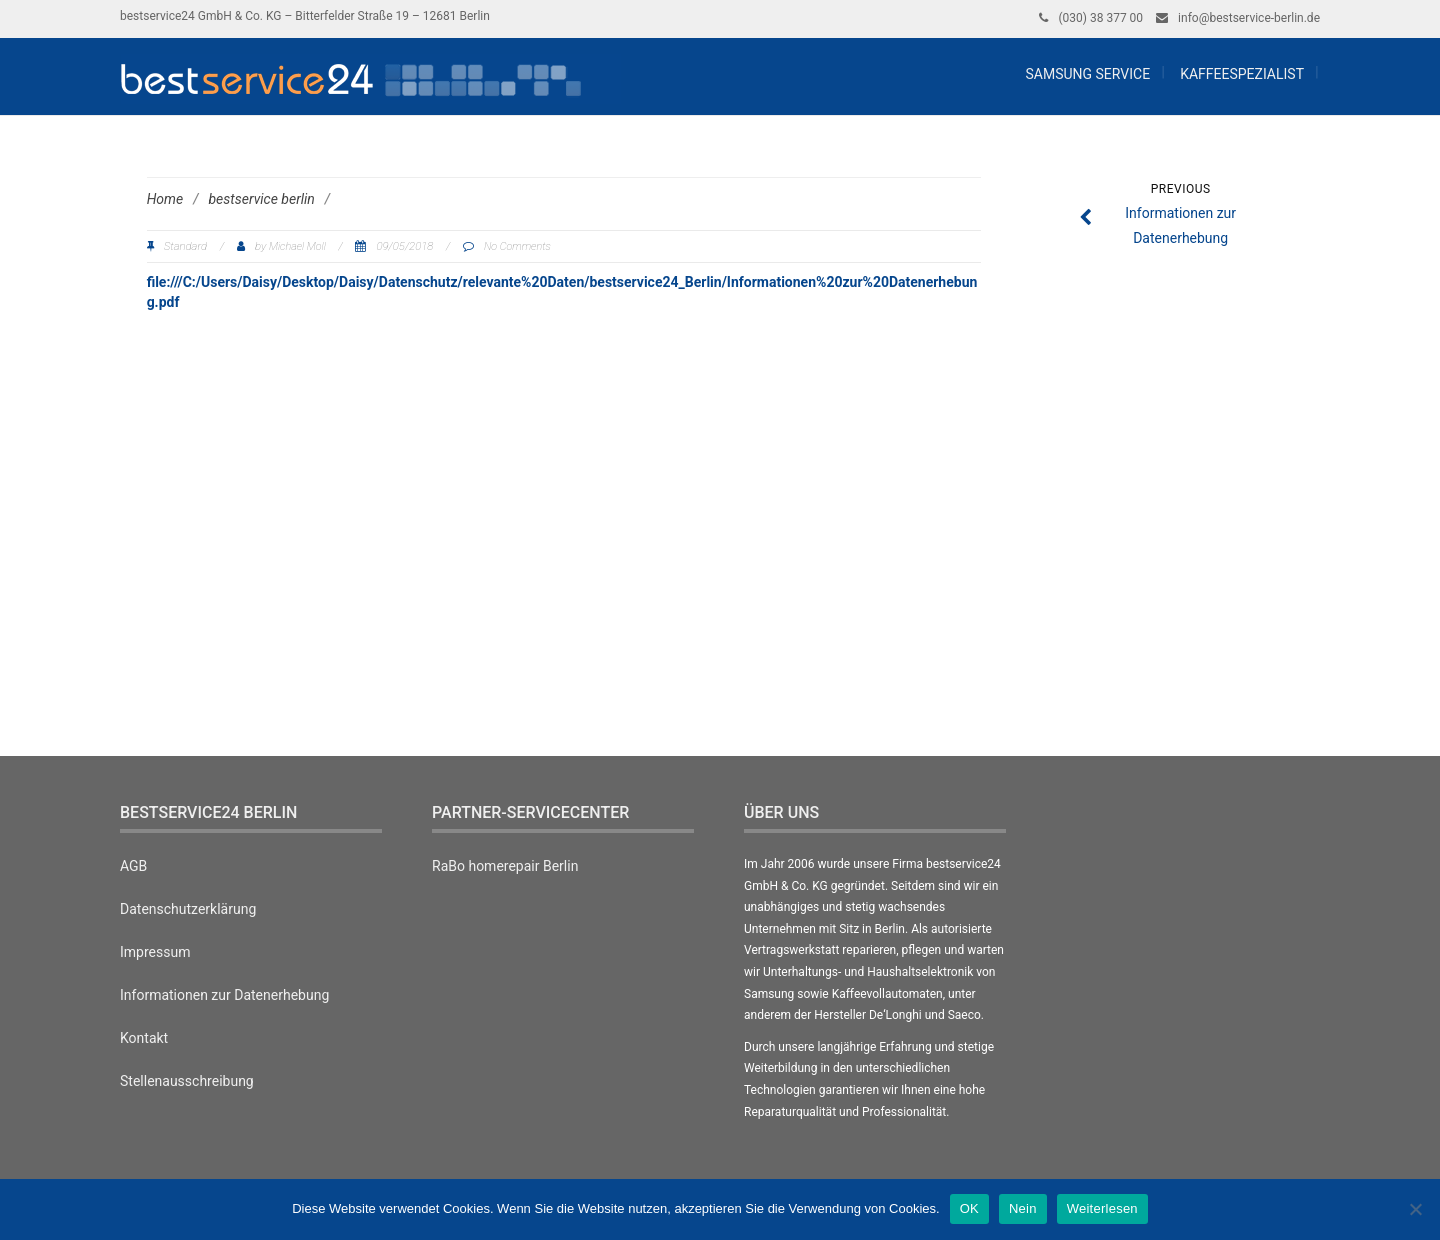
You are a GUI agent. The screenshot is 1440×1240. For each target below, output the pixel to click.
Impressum (155, 952)
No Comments (517, 246)
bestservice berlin (261, 199)
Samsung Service (1086, 74)
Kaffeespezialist (1242, 74)
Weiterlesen (1102, 1208)
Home (165, 199)
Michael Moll (297, 246)
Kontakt (144, 1038)
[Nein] (1415, 1209)
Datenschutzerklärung (188, 909)
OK (969, 1208)
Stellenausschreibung (187, 1081)
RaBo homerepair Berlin (505, 866)
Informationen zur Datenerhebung (224, 995)
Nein (1023, 1208)
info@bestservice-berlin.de (1249, 18)
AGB (133, 866)
